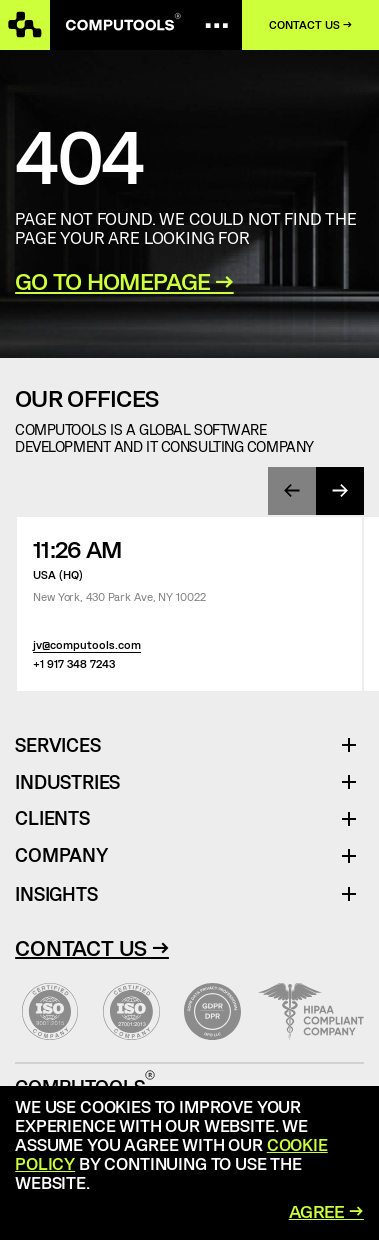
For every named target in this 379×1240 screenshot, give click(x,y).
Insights (56, 893)
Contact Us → (92, 947)
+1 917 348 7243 (74, 663)
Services (65, 745)
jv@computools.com (87, 644)
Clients (52, 818)
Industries (67, 782)
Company (61, 855)
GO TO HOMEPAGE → (124, 281)
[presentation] (292, 491)
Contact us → (310, 24)
